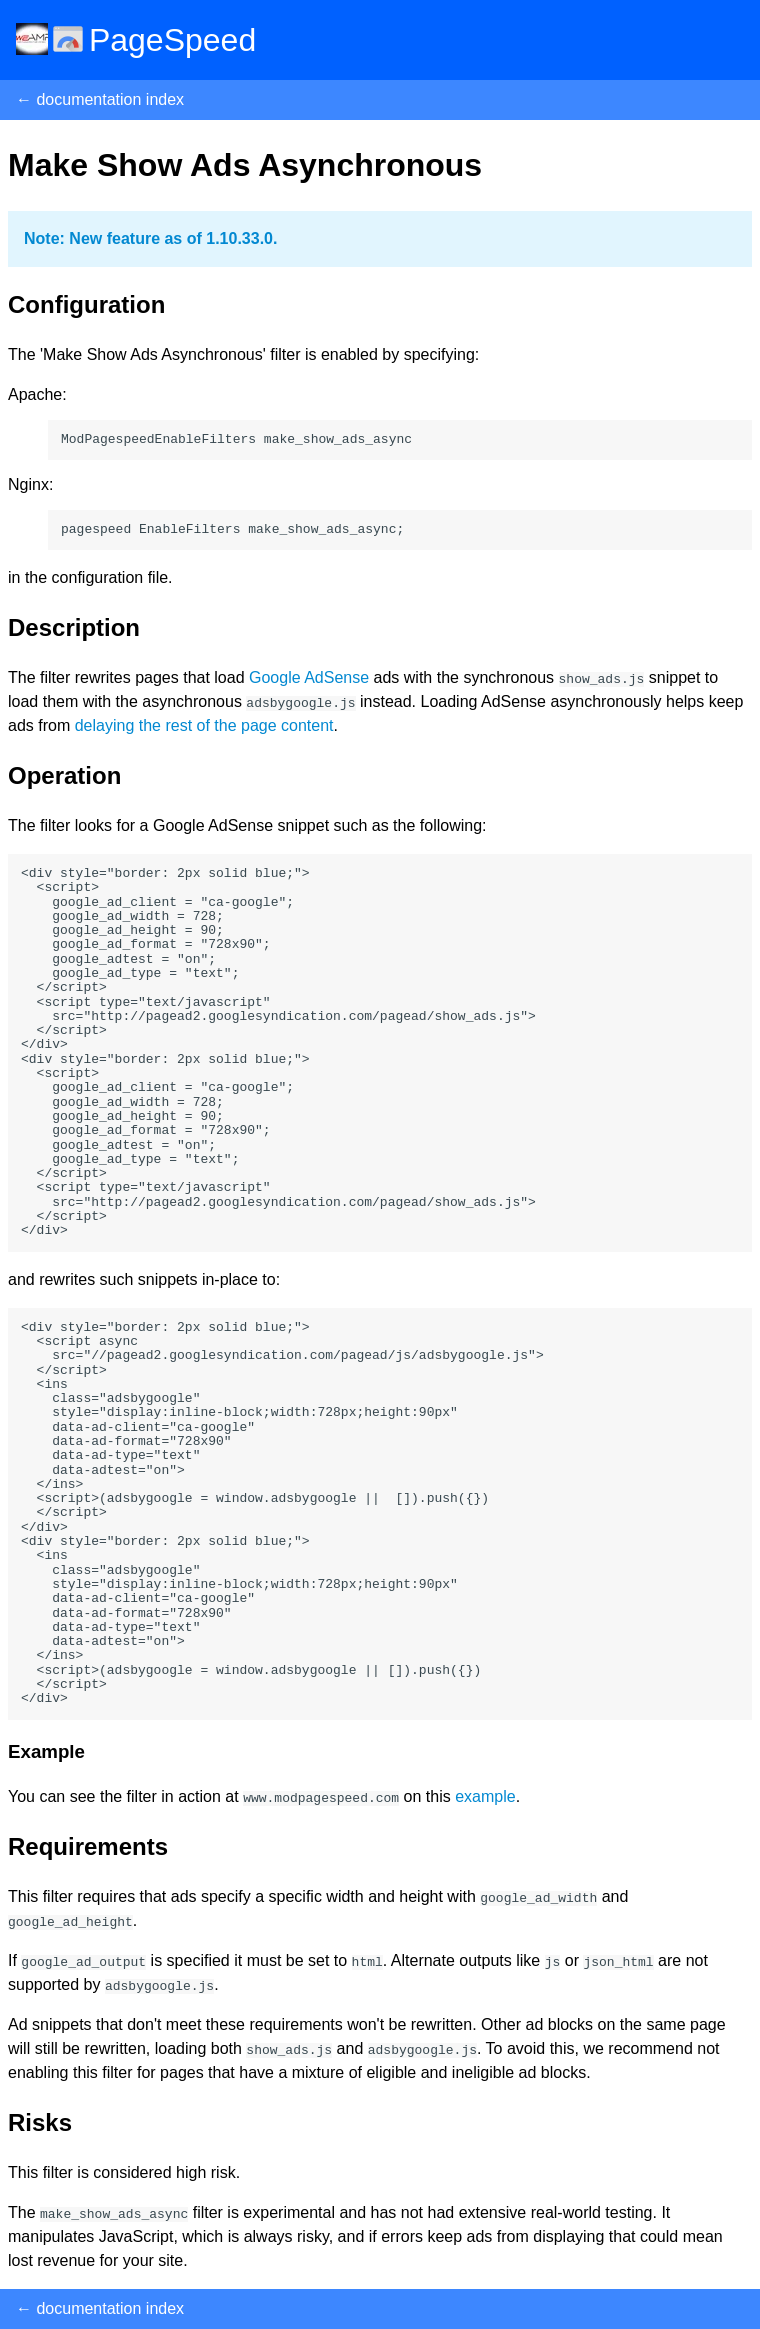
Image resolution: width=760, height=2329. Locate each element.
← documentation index (100, 99)
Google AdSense (309, 677)
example (485, 1796)
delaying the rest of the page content (204, 725)
